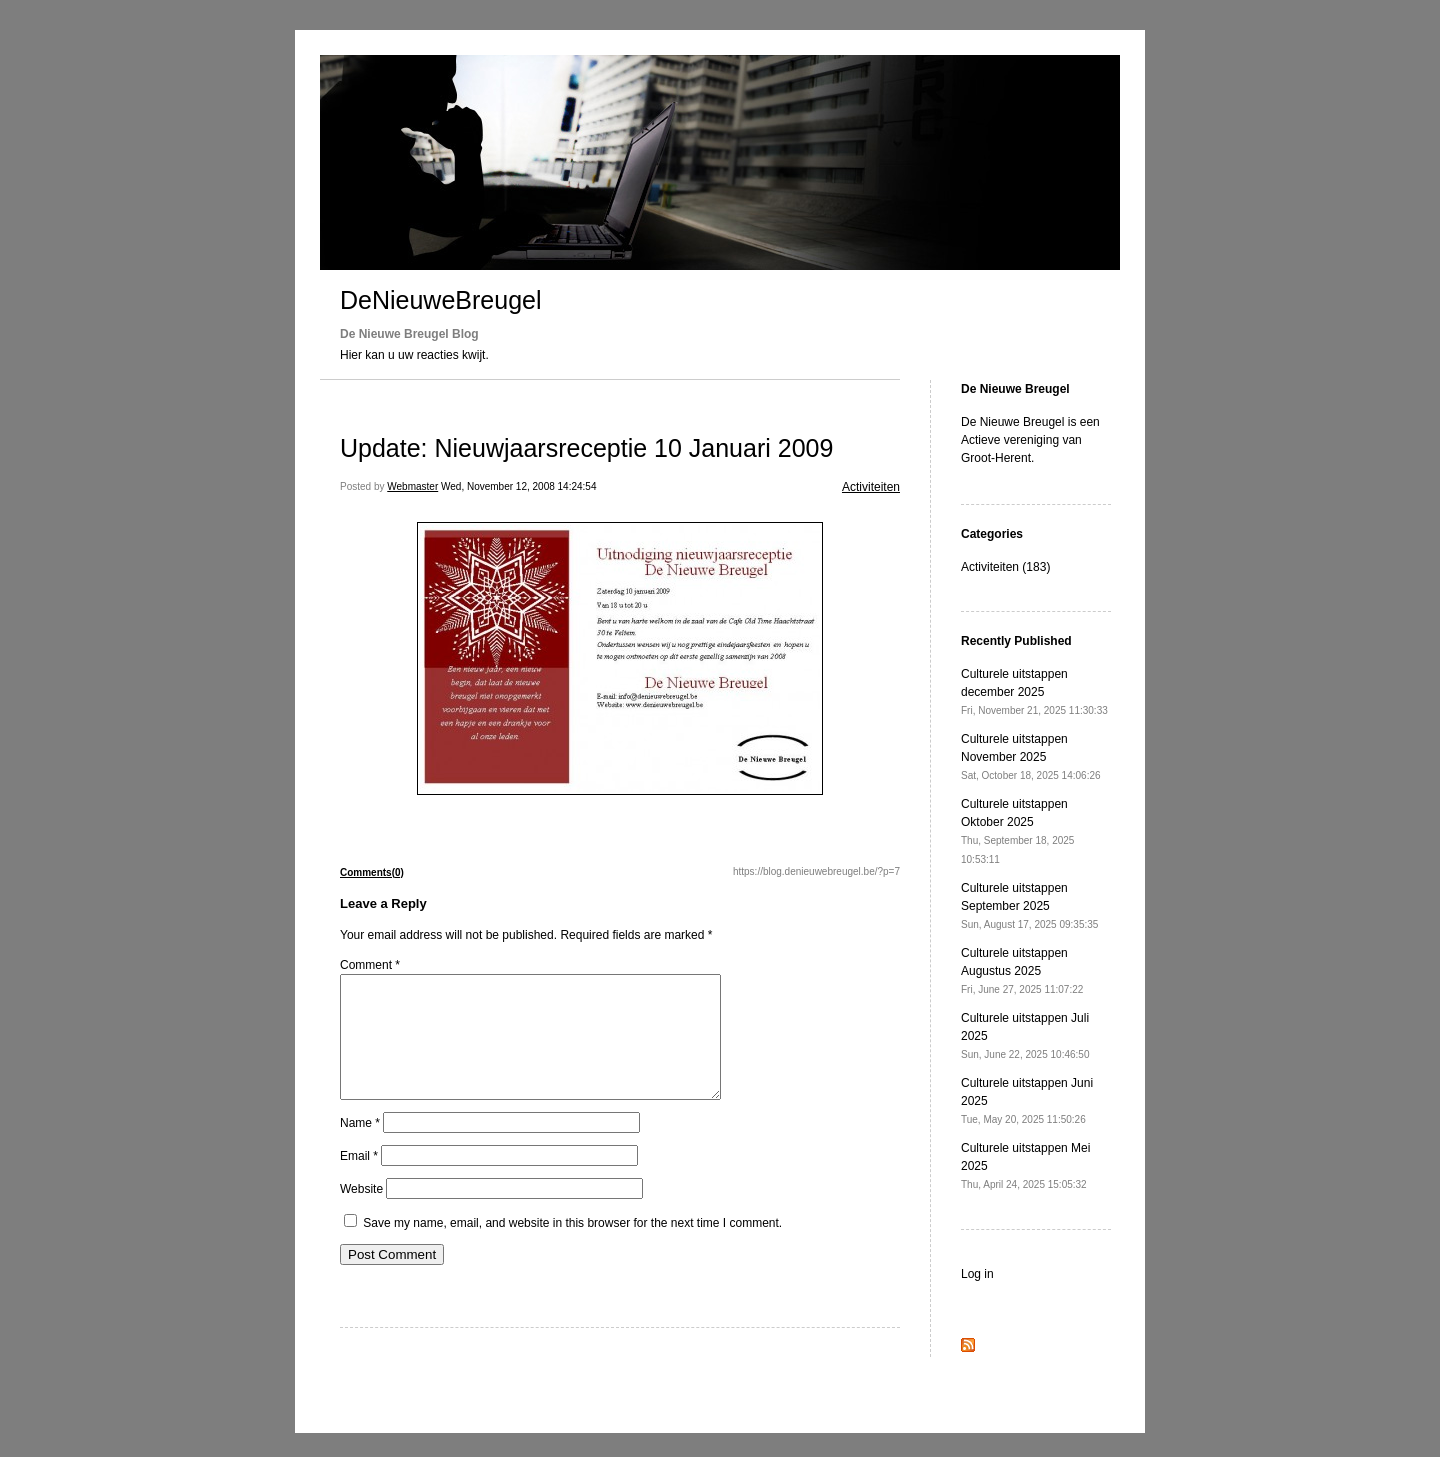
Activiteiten (871, 487)
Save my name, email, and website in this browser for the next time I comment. (572, 1247)
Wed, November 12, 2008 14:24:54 (518, 486)
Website (361, 1213)
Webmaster (412, 486)
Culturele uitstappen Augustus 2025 (1022, 970)
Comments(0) (372, 872)
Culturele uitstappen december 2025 (1034, 691)
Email (359, 1180)
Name (360, 1147)
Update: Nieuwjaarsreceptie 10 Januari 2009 (586, 448)
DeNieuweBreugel (441, 300)
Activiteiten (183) (1005, 567)
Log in (977, 1274)
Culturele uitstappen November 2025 (1031, 756)
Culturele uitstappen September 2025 (1029, 905)
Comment (370, 965)
